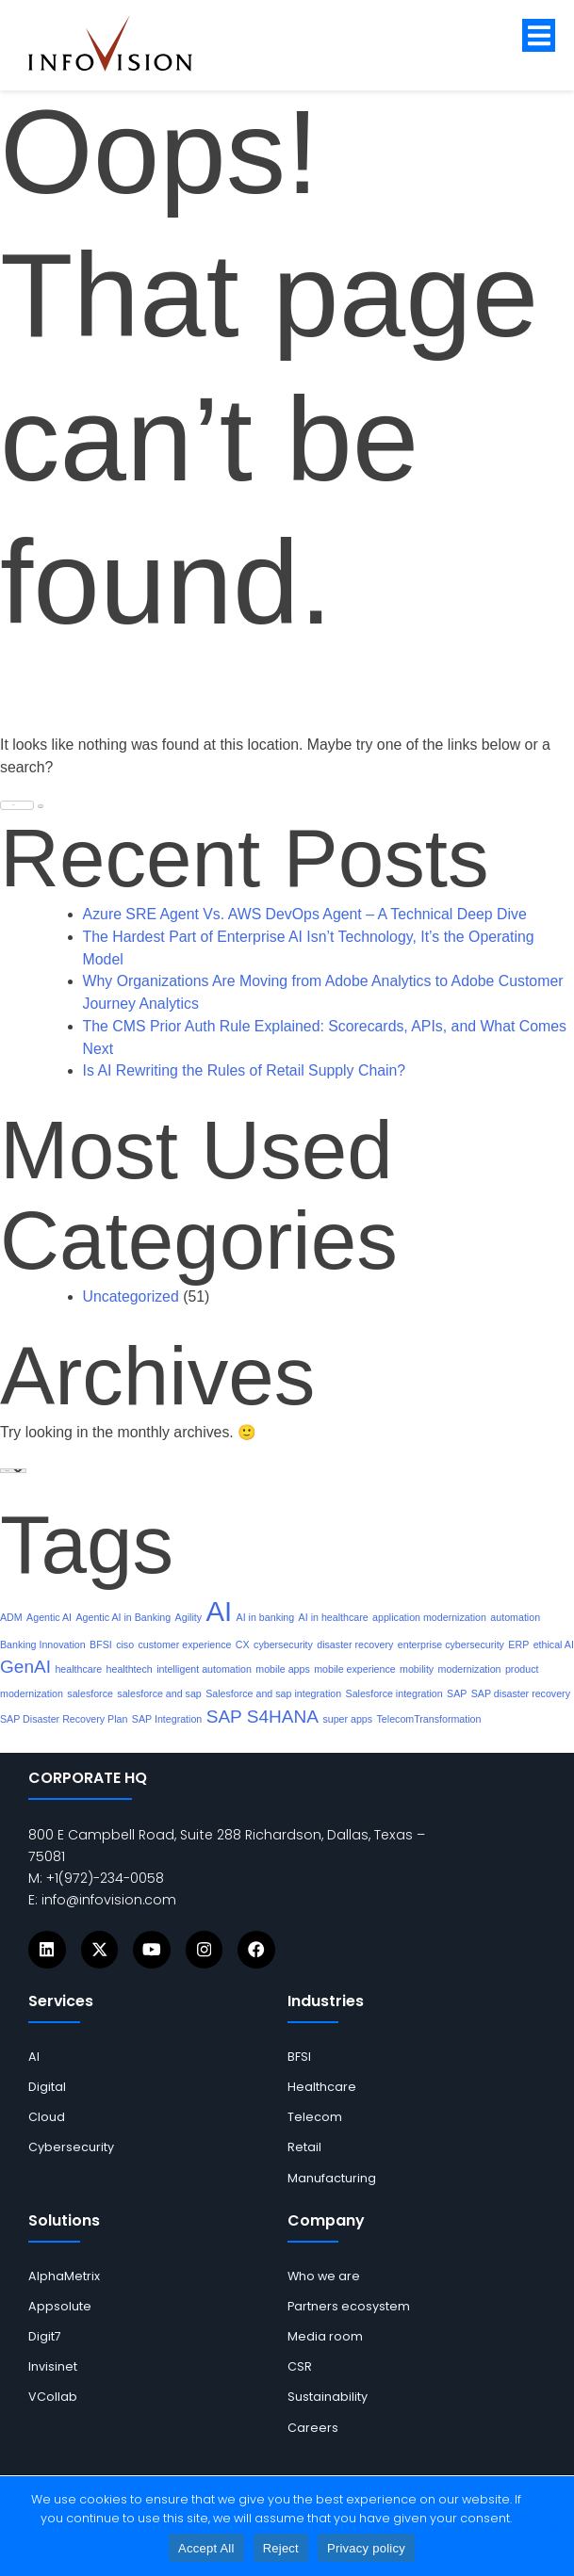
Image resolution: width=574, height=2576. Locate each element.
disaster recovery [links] (355, 1644)
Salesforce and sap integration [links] (273, 1693)
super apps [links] (347, 1719)
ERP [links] (518, 1644)
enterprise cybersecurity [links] (451, 1644)
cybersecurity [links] (283, 1644)
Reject (281, 2548)
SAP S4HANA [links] (262, 1716)
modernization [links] (469, 1669)
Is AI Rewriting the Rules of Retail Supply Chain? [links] (244, 1070)
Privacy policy (366, 2548)
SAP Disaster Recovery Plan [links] (63, 1719)
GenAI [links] (25, 1667)
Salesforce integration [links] (394, 1693)
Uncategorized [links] (131, 1296)
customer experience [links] (185, 1644)
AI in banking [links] (266, 1617)
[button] (538, 35)
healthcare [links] (78, 1669)
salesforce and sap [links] (159, 1693)
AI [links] (218, 1611)
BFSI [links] (101, 1644)
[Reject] (550, 2526)
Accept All (206, 2548)
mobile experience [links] (354, 1669)
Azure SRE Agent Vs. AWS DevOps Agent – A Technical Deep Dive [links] (305, 914)
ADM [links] (11, 1617)
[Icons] (47, 1949)
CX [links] (243, 1644)
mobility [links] (417, 1669)
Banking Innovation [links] (43, 1644)
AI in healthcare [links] (334, 1617)
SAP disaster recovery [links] (520, 1693)
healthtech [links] (130, 1669)
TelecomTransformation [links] (429, 1719)
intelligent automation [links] (204, 1669)
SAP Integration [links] (167, 1719)
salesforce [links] (90, 1693)
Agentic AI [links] (49, 1617)
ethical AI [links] (553, 1644)
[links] (124, 43)
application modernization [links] (429, 1617)
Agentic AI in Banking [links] (123, 1617)
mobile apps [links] (282, 1669)
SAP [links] (457, 1693)
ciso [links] (125, 1644)
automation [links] (515, 1617)
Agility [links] (188, 1617)
